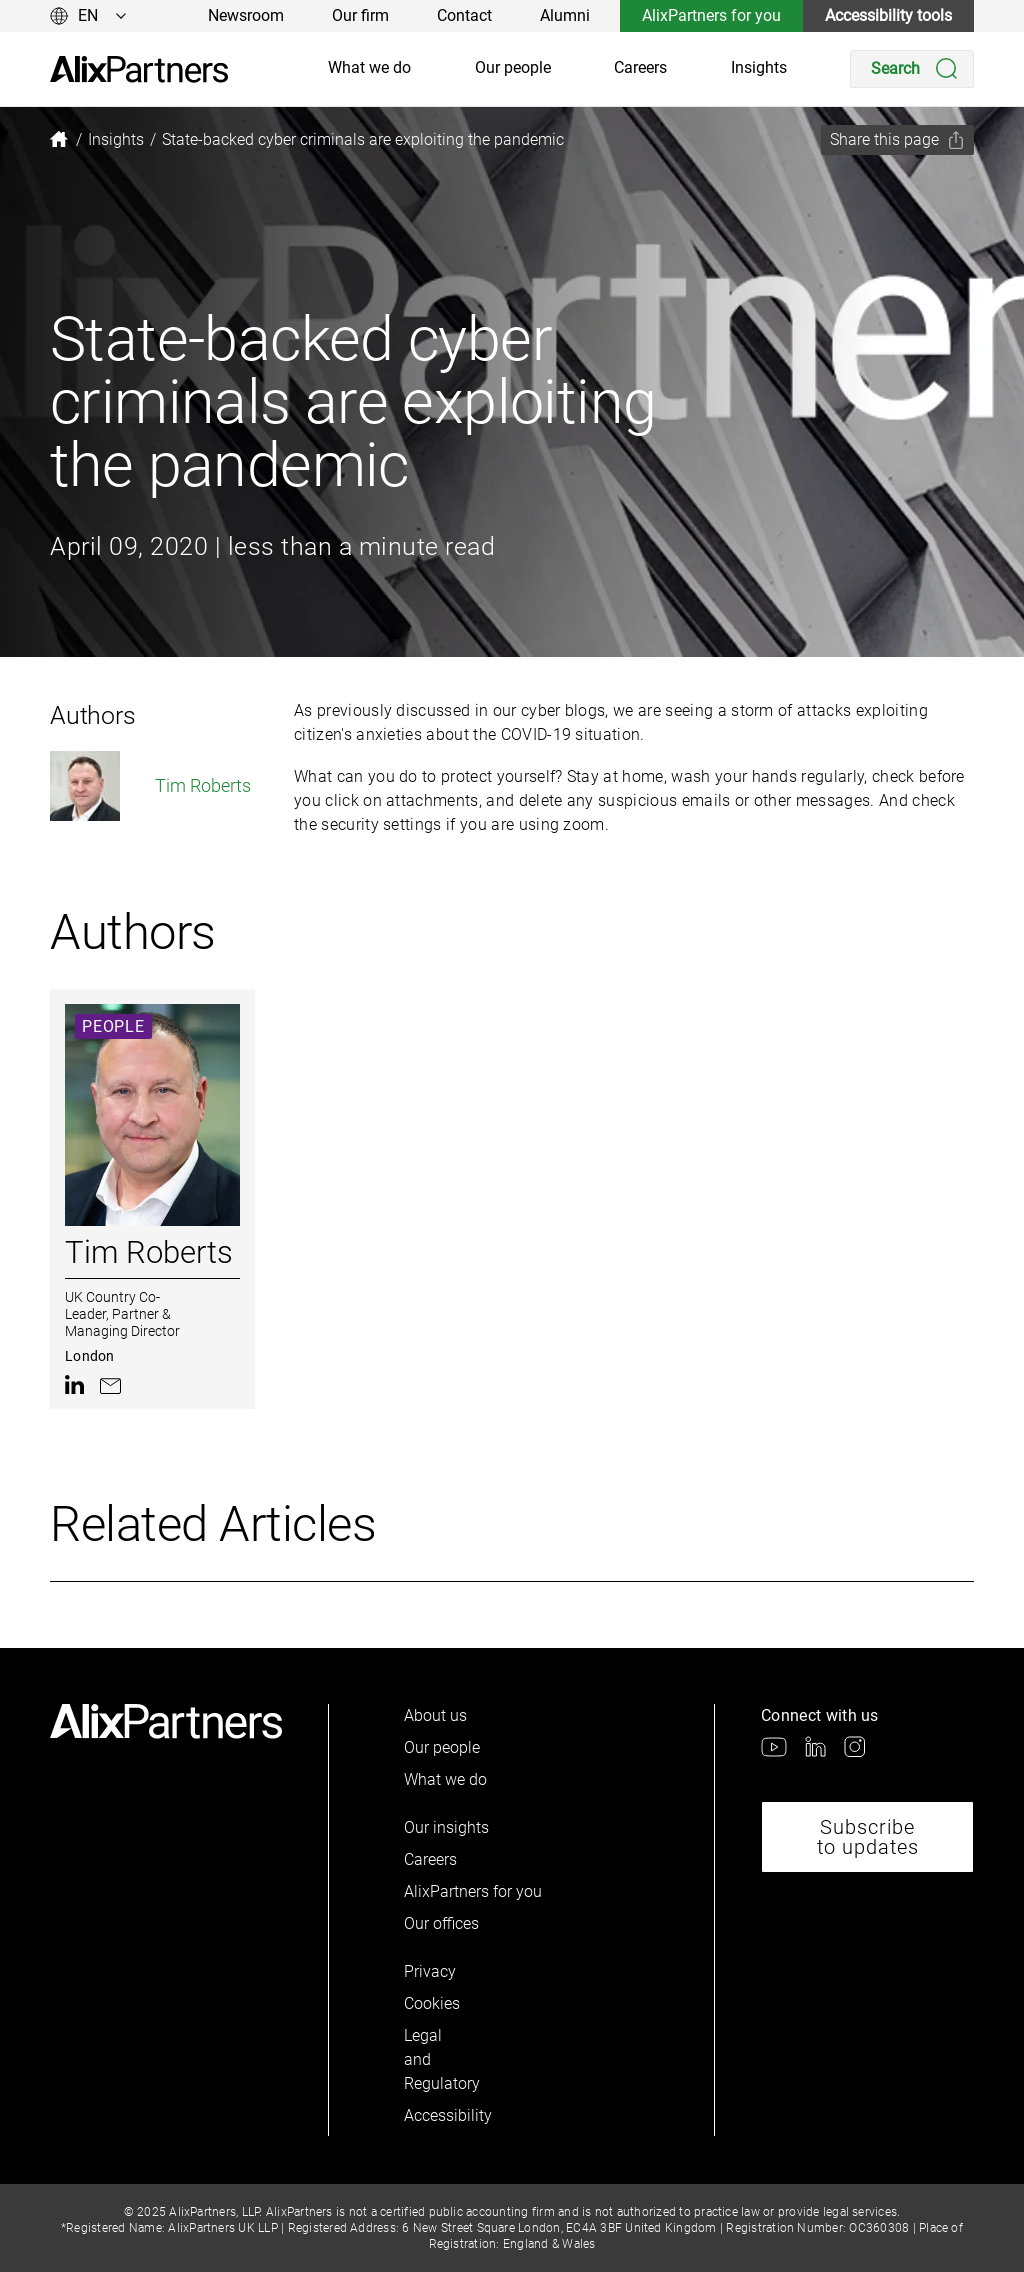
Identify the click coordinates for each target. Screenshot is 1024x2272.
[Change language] (88, 16)
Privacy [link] (430, 1971)
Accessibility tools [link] (888, 15)
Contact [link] (464, 15)
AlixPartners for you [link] (711, 15)
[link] (139, 69)
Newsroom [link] (246, 15)
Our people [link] (513, 67)
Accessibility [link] (438, 2115)
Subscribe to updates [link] (868, 1837)
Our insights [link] (446, 1827)
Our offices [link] (441, 1923)
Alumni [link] (565, 15)
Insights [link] (759, 67)
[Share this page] (897, 140)
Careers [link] (640, 67)
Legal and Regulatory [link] (438, 2059)
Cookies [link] (432, 2003)
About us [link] (435, 1715)
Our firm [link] (360, 15)
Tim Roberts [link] (150, 786)
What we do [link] (369, 67)
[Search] (912, 69)
